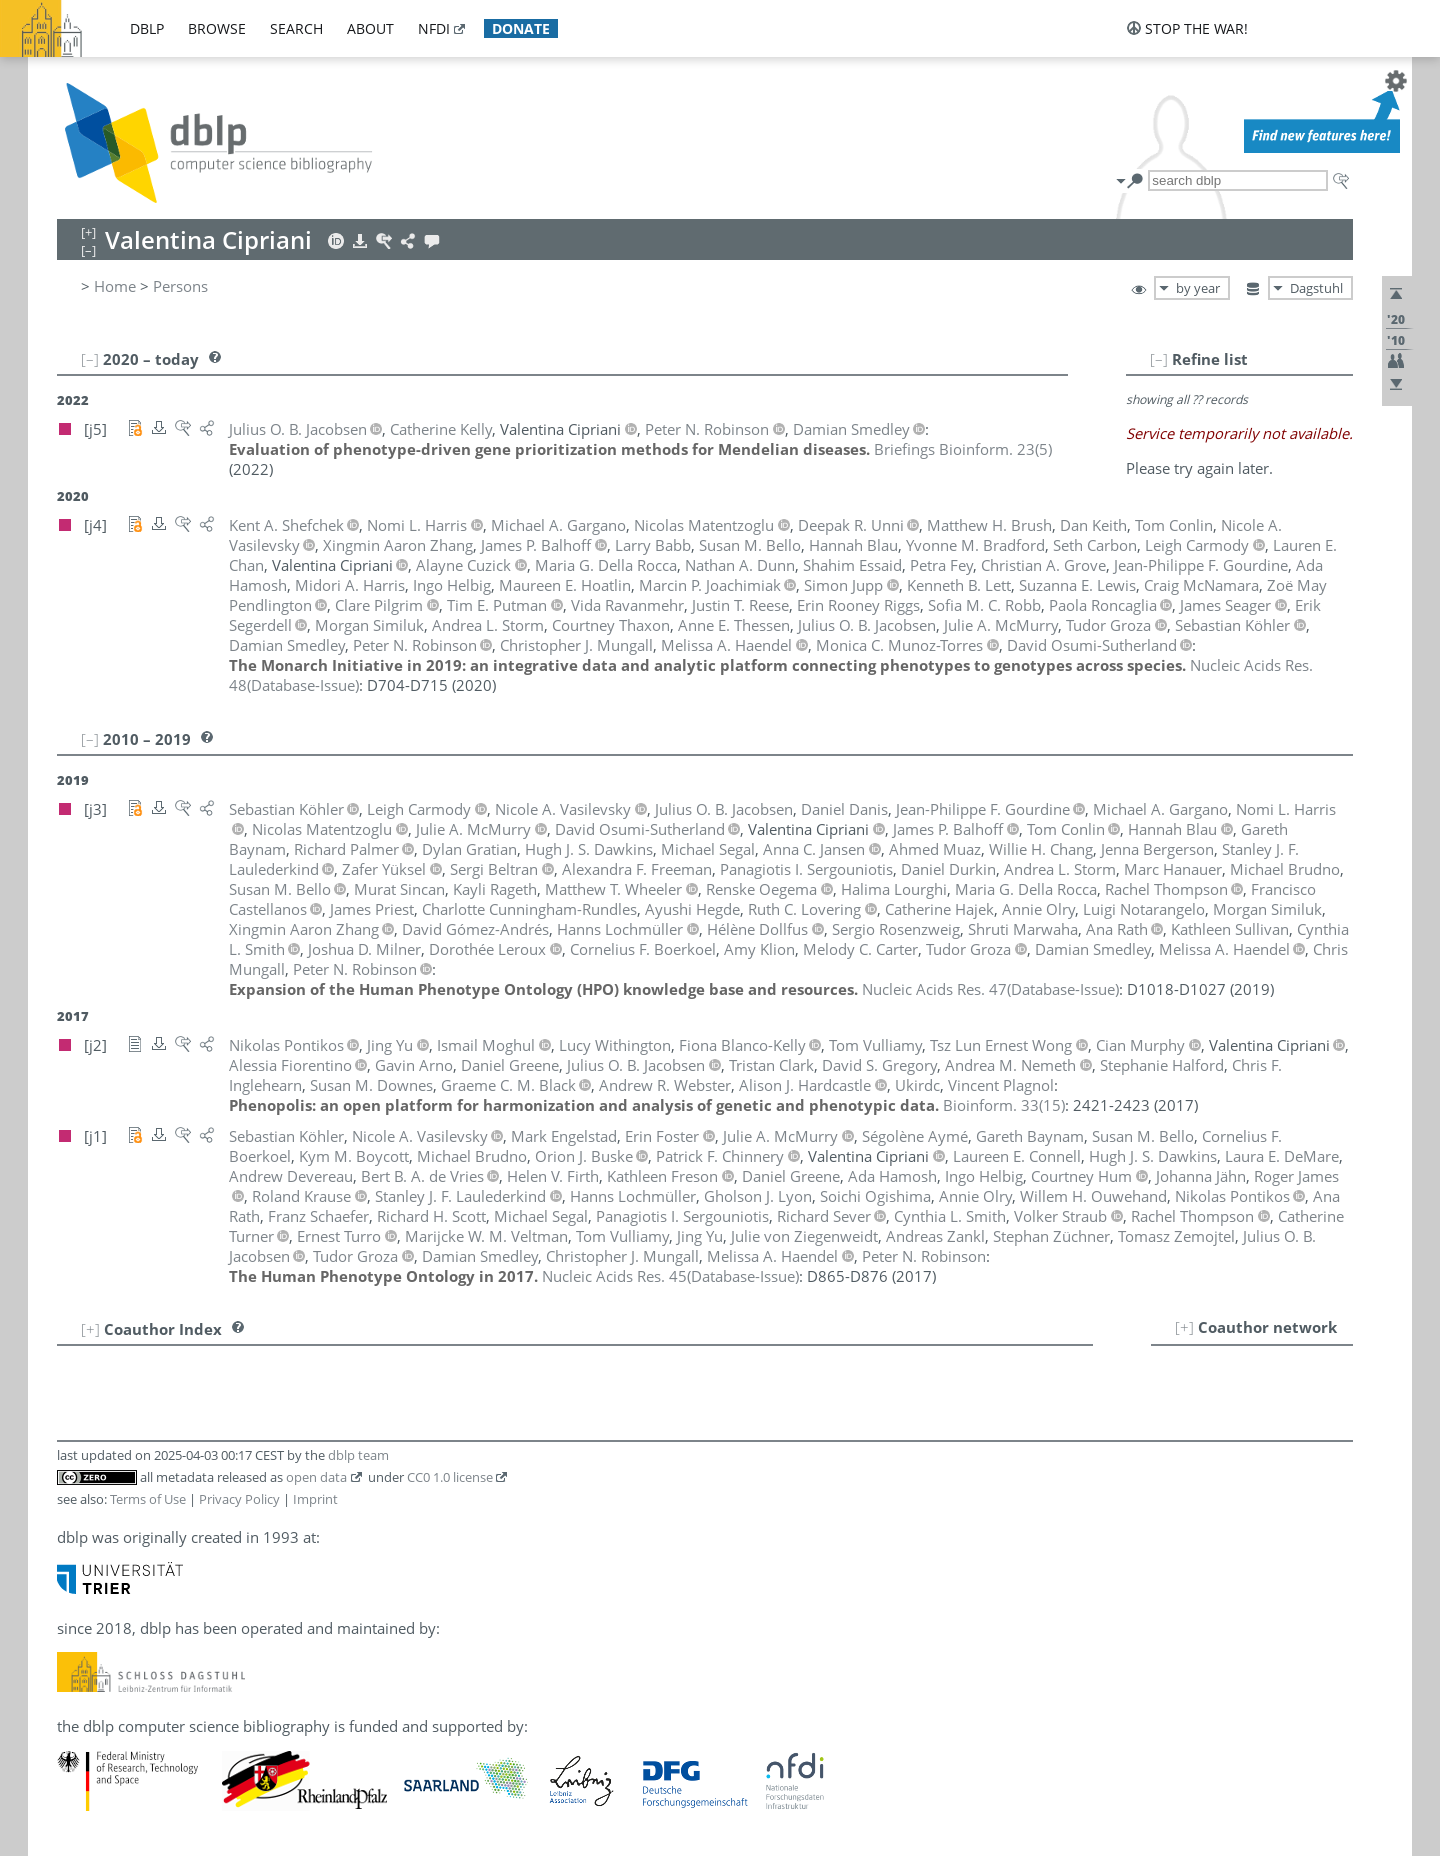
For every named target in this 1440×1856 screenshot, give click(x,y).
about (370, 28)
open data (316, 1477)
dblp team (358, 1455)
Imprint (315, 1499)
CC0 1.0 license (450, 1477)
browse (217, 28)
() (963, 449)
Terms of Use (148, 1499)
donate (521, 28)
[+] (1184, 1327)
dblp (147, 28)
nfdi (434, 28)
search (296, 28)
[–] (1159, 359)
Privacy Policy (239, 1499)
